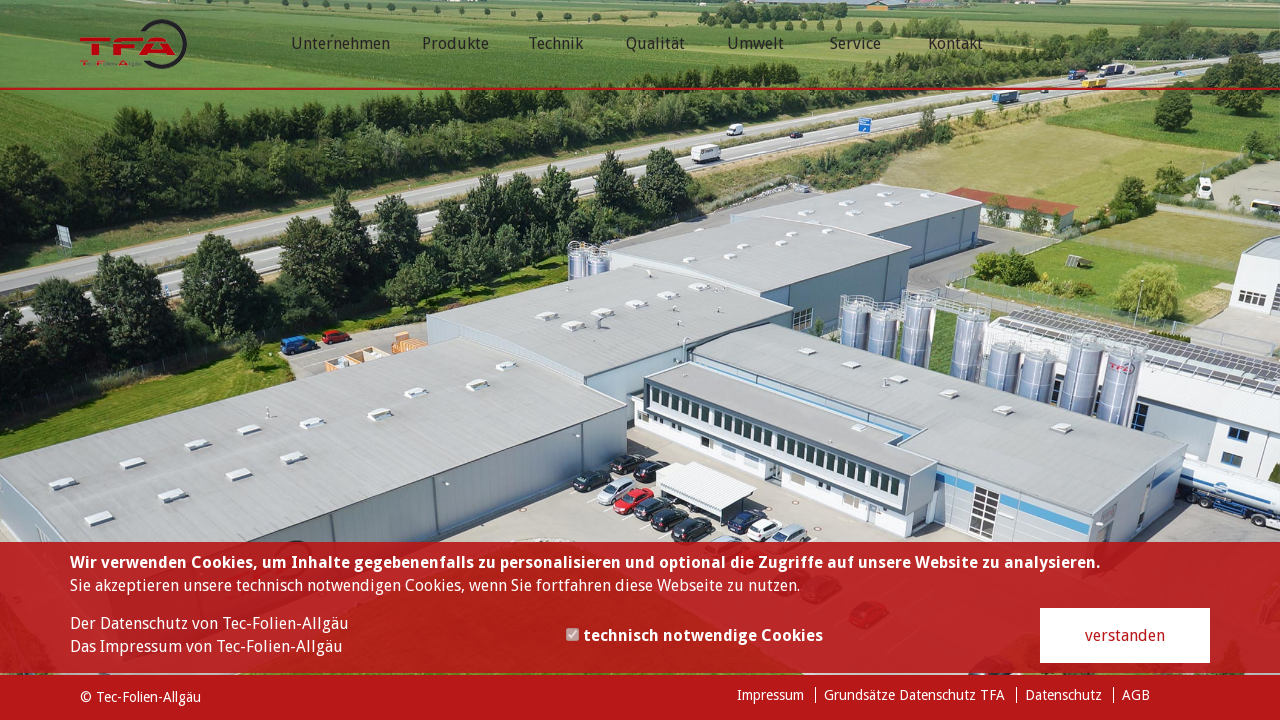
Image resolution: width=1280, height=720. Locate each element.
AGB (1136, 695)
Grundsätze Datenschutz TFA (914, 695)
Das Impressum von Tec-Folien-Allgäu (206, 646)
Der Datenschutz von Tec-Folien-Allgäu (209, 623)
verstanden (1125, 635)
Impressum (770, 695)
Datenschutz (1063, 695)
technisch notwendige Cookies (694, 635)
